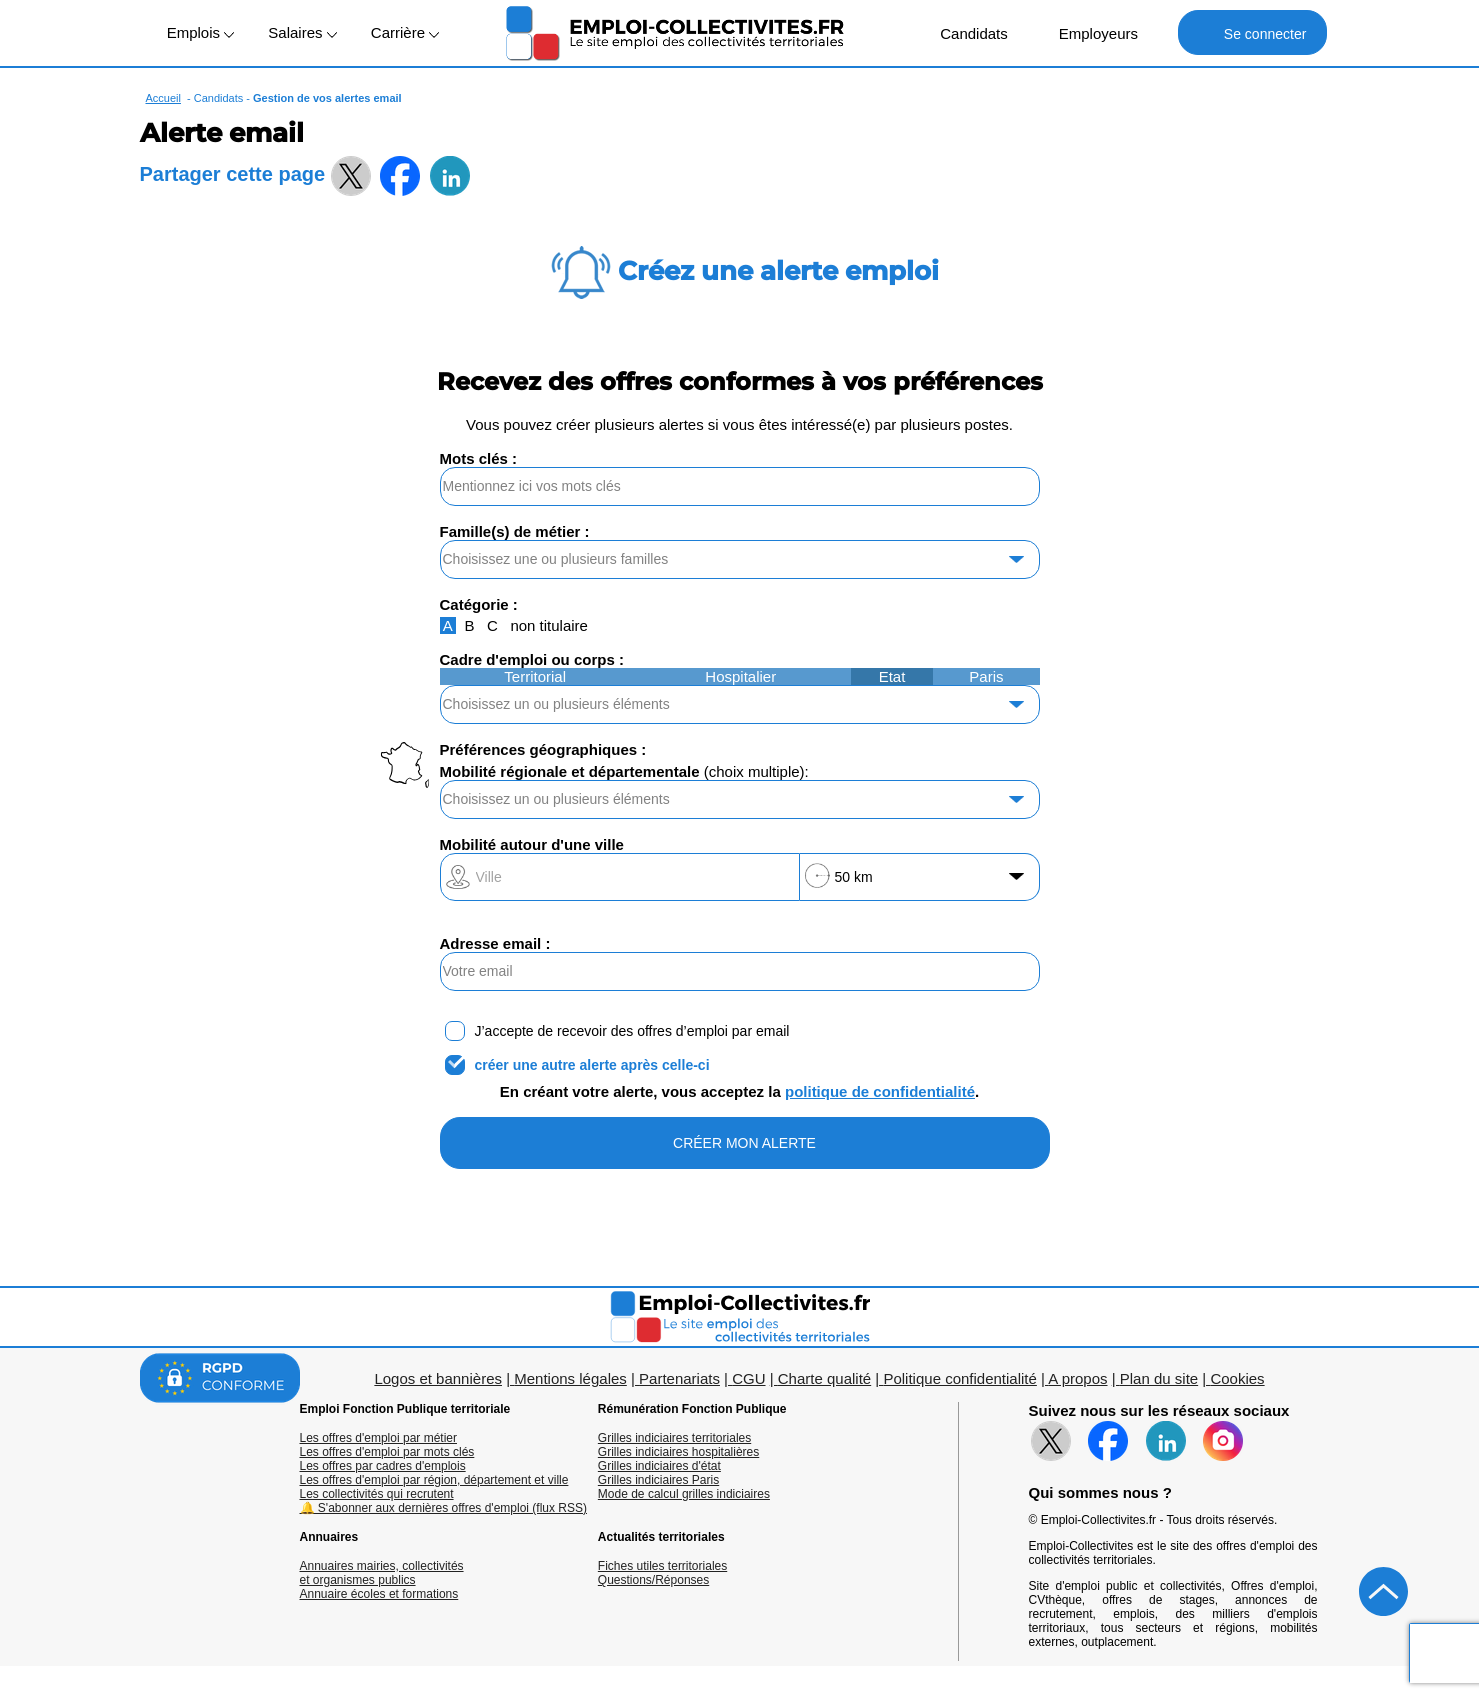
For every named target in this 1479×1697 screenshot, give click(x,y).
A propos (1077, 1378)
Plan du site (1159, 1378)
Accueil (163, 98)
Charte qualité (824, 1378)
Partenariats (679, 1378)
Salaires (302, 32)
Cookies (1237, 1378)
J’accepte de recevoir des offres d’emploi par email (632, 1031)
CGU (748, 1378)
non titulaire (549, 625)
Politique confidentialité (959, 1378)
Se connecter (1252, 32)
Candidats (963, 32)
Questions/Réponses (653, 1580)
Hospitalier (740, 676)
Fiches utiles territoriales (662, 1566)
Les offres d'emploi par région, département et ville (434, 1480)
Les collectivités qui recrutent (377, 1494)
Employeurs (1088, 32)
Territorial (535, 676)
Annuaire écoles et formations (379, 1594)
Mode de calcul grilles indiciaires (684, 1494)
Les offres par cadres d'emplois (383, 1466)
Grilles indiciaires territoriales (674, 1438)
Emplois (201, 32)
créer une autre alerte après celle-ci (592, 1065)
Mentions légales (570, 1378)
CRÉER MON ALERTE (744, 1143)
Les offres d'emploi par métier (378, 1438)
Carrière (405, 32)
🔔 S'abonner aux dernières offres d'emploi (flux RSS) (444, 1508)
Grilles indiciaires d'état (659, 1466)
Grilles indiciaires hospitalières (678, 1452)
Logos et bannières (438, 1378)
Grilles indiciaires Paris (658, 1480)
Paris (986, 676)
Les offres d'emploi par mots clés (387, 1452)
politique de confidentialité (880, 1091)
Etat (892, 676)
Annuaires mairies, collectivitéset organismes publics (382, 1573)
